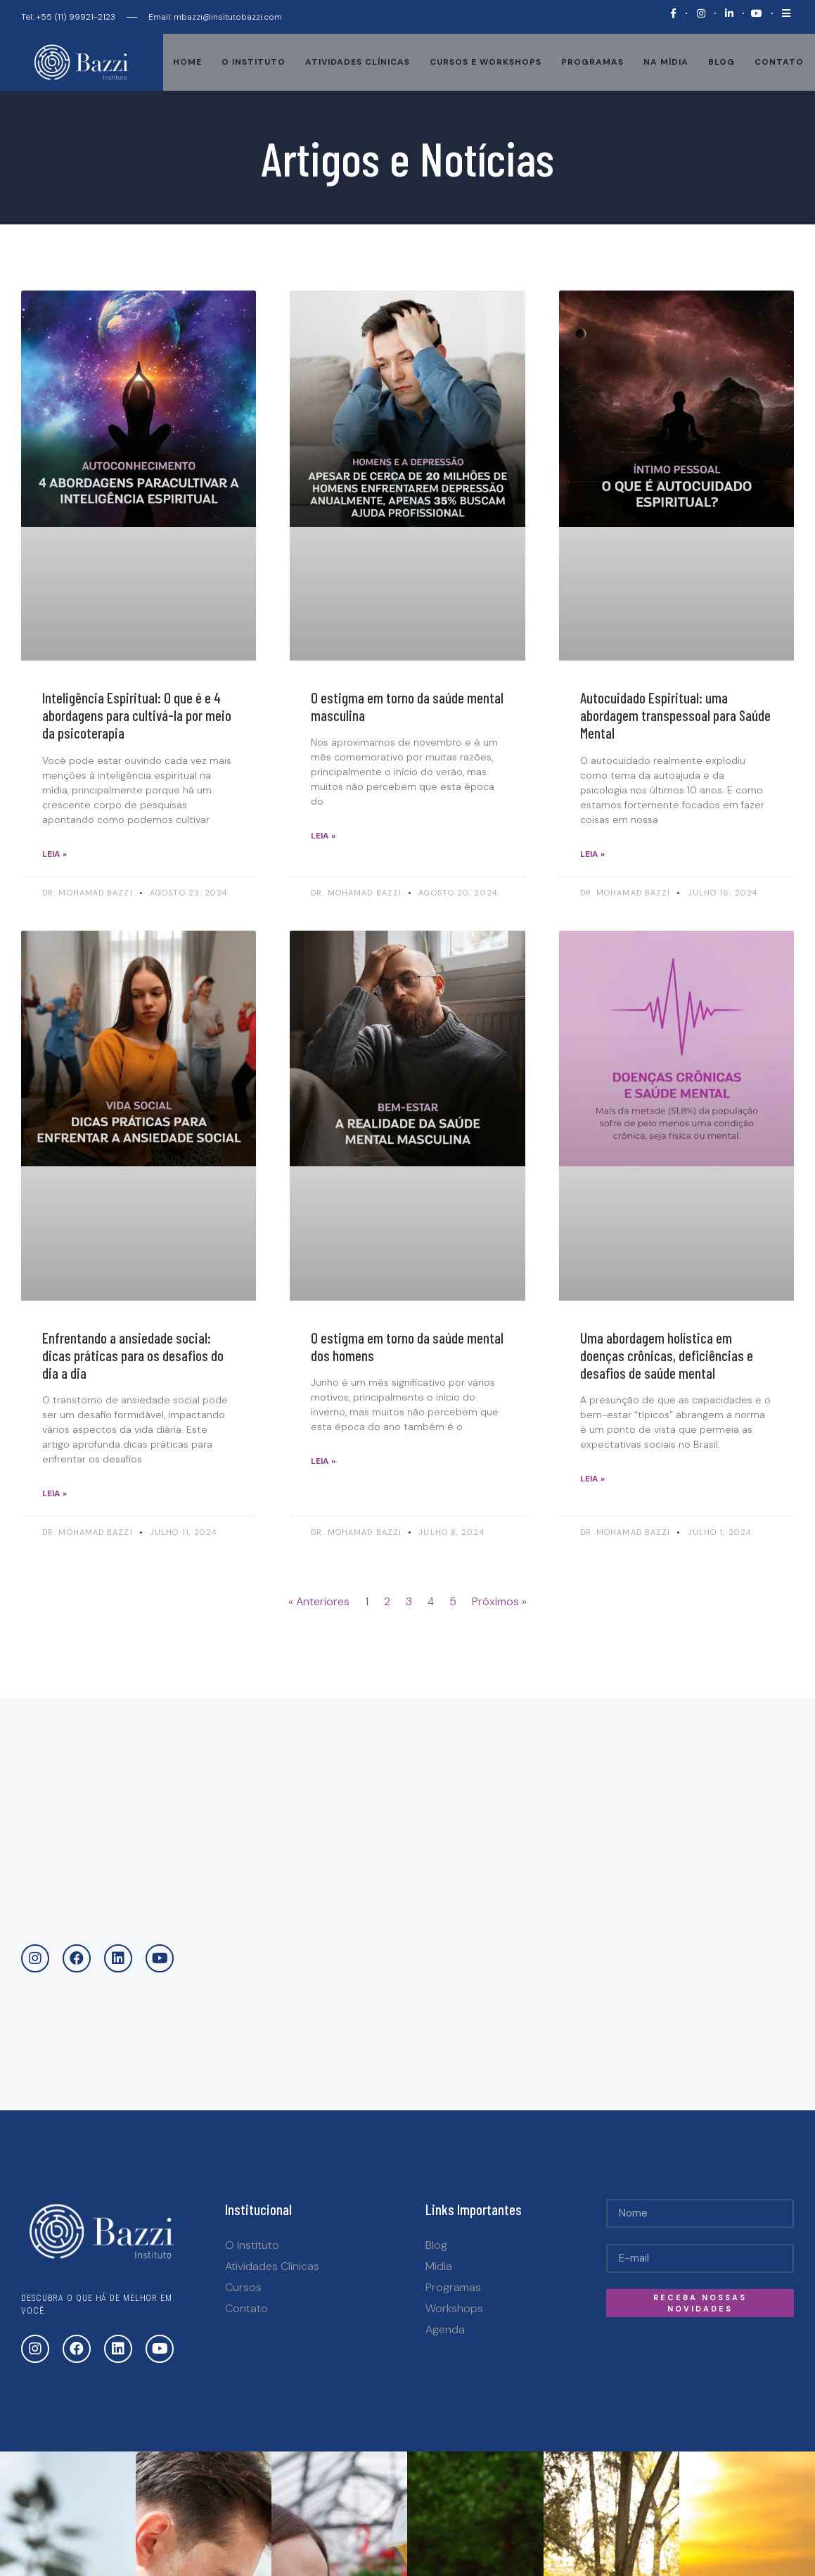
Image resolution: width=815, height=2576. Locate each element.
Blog (721, 62)
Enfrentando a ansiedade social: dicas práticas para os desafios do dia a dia (133, 1355)
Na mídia (665, 62)
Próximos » (499, 1601)
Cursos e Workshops (485, 62)
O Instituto (253, 62)
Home (187, 62)
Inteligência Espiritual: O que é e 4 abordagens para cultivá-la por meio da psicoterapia (136, 715)
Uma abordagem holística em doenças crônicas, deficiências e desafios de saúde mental (666, 1355)
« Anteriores (318, 1601)
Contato (779, 62)
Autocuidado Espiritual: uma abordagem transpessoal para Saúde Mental (675, 715)
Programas (592, 62)
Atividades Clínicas (357, 62)
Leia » (54, 854)
